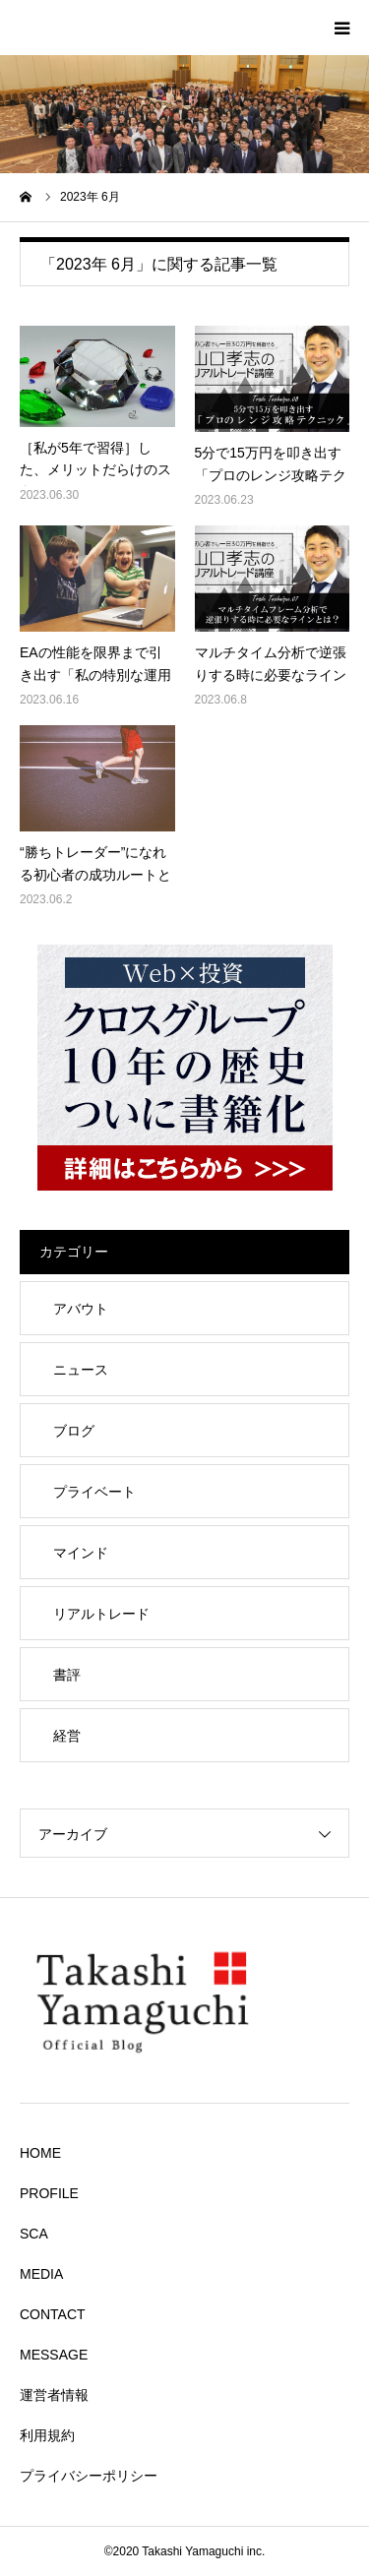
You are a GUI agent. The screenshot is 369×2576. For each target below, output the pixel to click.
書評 (67, 1675)
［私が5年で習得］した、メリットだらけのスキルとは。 (95, 470)
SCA (34, 2233)
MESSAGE (54, 2354)
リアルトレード (101, 1614)
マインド (80, 1553)
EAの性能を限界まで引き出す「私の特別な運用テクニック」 (95, 674)
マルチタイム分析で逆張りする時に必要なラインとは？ (270, 674)
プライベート (94, 1492)
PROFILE (49, 2193)
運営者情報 (54, 2395)
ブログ (73, 1431)
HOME (40, 2153)
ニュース (80, 1370)
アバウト (80, 1309)
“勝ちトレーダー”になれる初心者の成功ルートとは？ (95, 874)
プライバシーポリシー (88, 2476)
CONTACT (53, 2314)
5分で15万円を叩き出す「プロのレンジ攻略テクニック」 (270, 475)
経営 (67, 1736)
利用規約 (47, 2435)
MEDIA (41, 2274)
